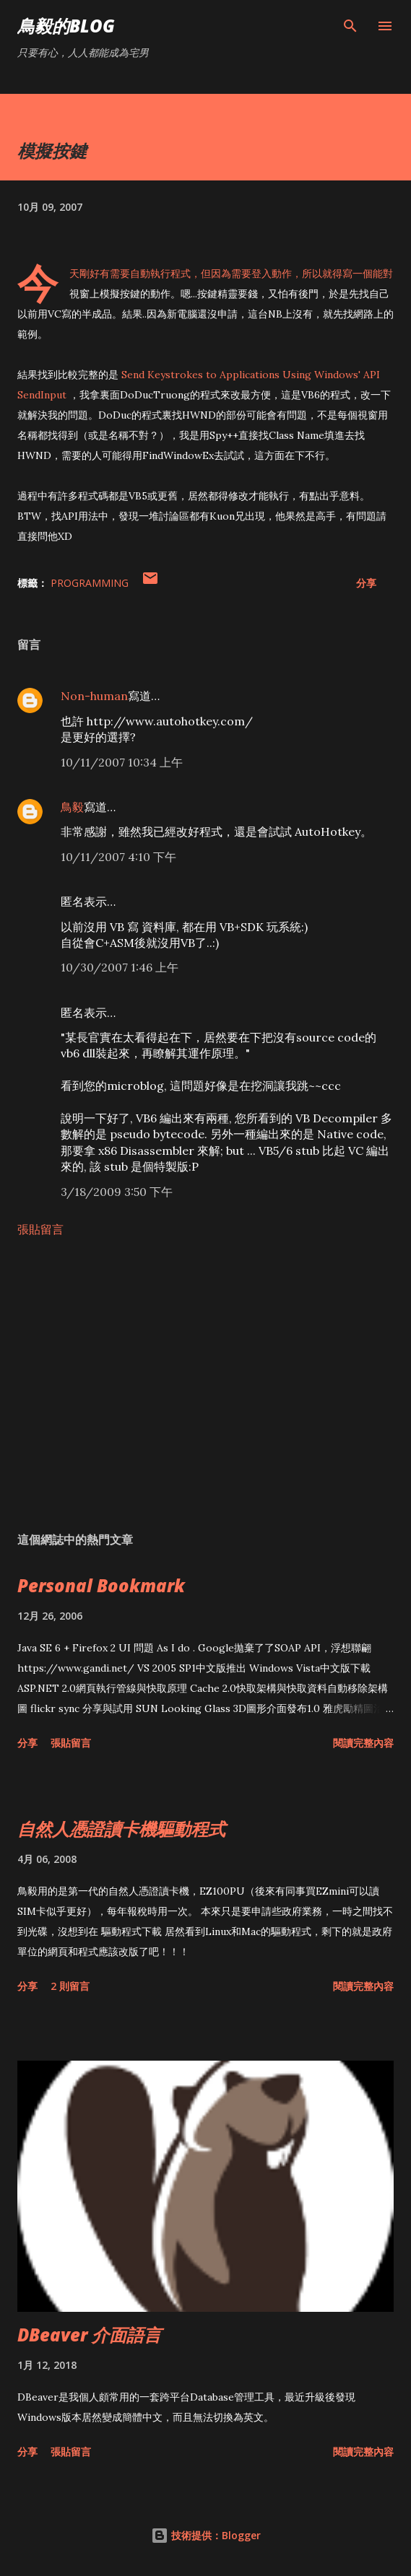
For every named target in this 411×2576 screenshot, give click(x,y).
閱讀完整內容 (363, 1743)
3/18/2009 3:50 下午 (117, 1191)
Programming (90, 583)
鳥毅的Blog (66, 26)
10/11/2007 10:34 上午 (122, 762)
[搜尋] (350, 26)
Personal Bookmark (101, 1585)
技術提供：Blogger (206, 2535)
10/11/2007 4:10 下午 (118, 857)
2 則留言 (70, 1986)
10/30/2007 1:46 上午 (119, 967)
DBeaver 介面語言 (89, 2334)
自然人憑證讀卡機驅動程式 (121, 1829)
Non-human (94, 696)
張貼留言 (40, 1229)
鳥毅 (72, 807)
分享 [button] (366, 583)
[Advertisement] (205, 1384)
